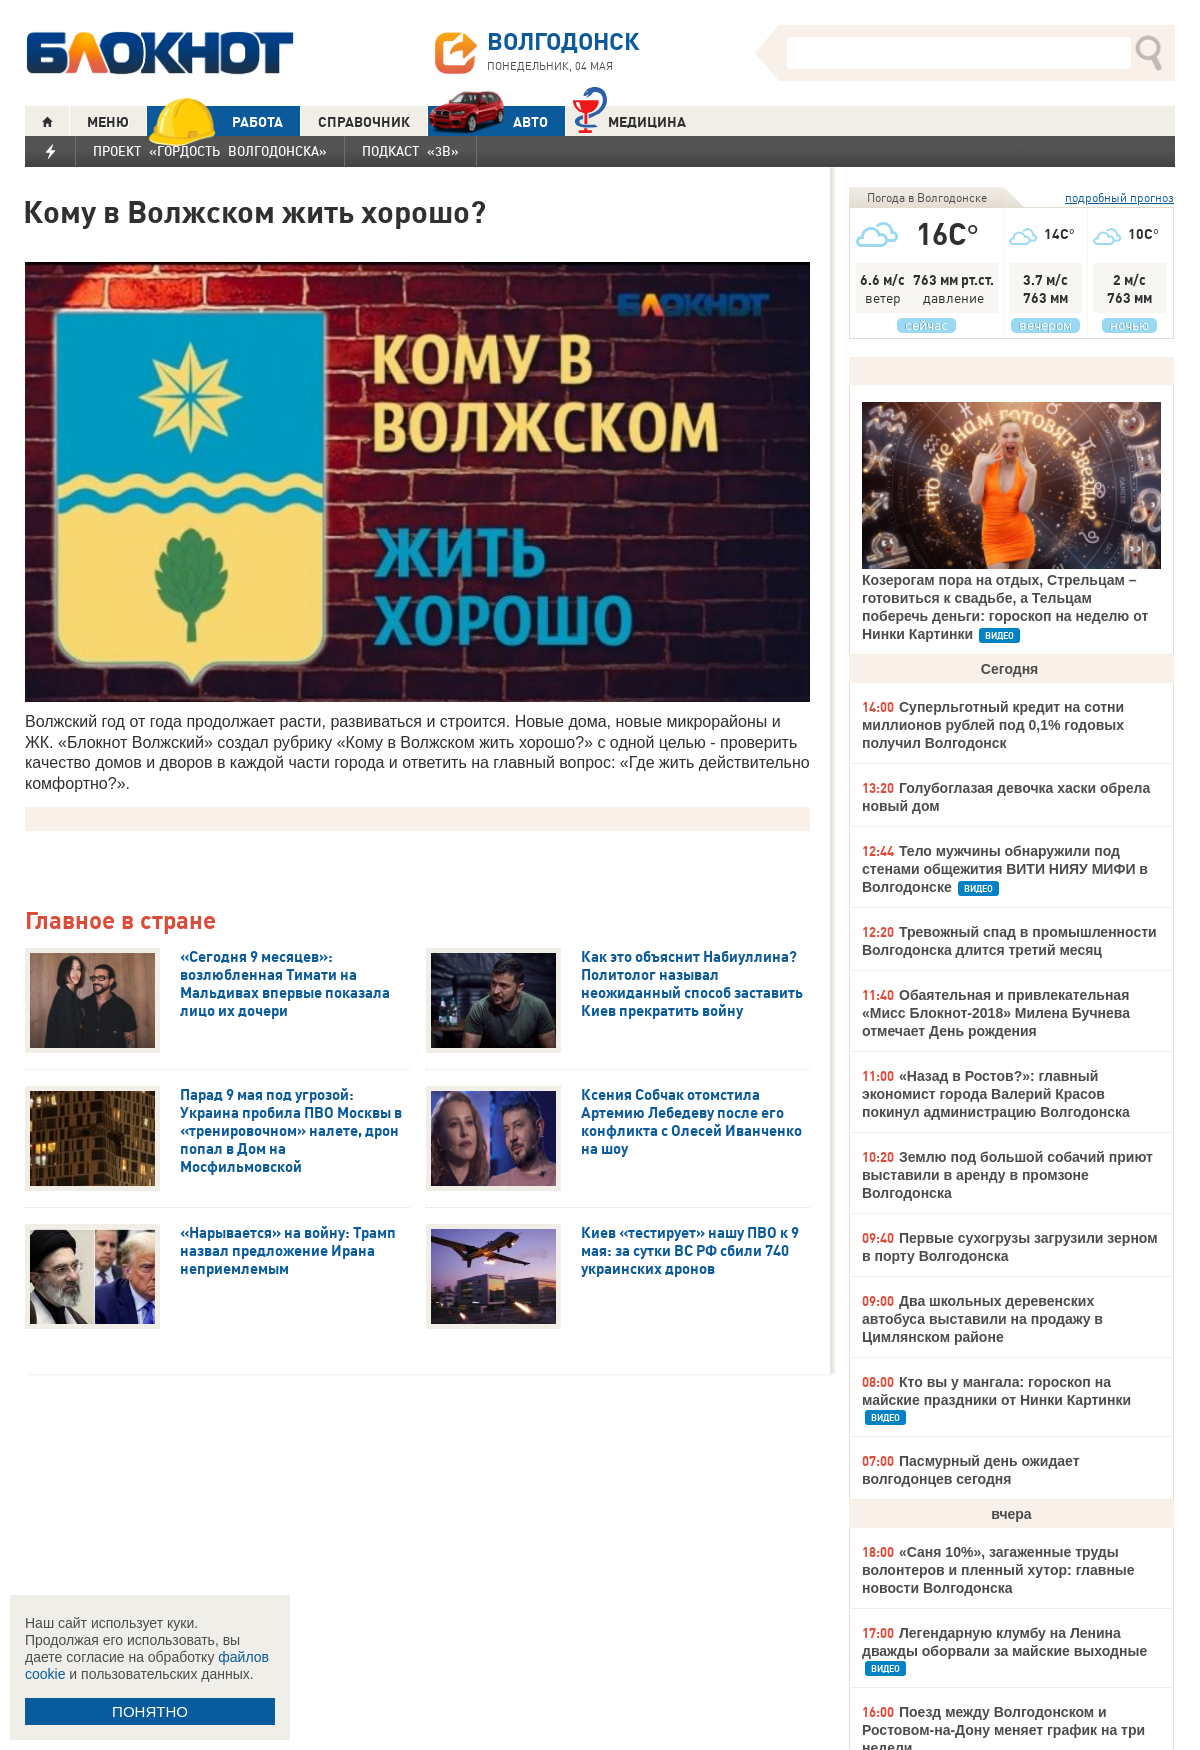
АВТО (488, 121)
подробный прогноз (1119, 197)
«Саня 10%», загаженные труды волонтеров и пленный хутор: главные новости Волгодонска (998, 1570)
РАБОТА (215, 121)
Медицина (629, 119)
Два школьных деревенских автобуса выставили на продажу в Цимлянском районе (982, 1319)
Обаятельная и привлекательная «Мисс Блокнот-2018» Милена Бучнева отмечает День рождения (996, 1013)
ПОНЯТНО (150, 1711)
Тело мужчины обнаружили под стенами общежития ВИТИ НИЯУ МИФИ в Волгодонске (1005, 869)
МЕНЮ (108, 122)
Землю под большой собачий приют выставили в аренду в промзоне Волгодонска (1007, 1175)
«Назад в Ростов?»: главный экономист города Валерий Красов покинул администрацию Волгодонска (996, 1094)
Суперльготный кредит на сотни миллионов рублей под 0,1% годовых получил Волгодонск (993, 725)
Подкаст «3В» (410, 151)
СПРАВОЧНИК (364, 122)
